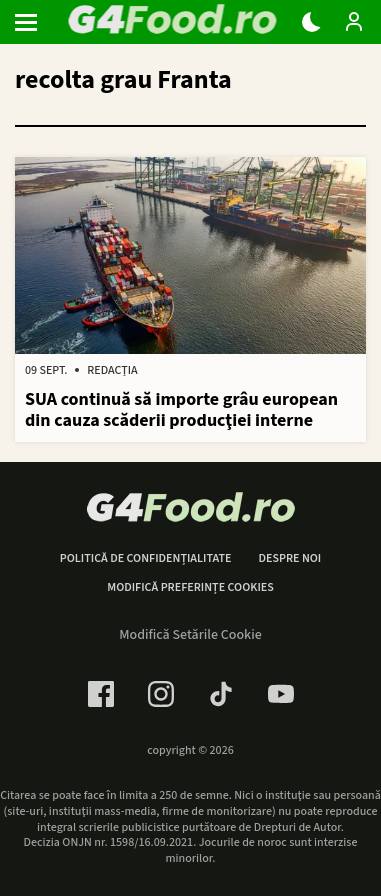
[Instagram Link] (161, 694)
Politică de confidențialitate (146, 559)
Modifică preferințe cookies (190, 588)
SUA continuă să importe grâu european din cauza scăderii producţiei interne (181, 410)
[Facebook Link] (101, 694)
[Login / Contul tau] (354, 22)
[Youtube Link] (281, 694)
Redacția (112, 371)
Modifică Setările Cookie (190, 635)
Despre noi (289, 559)
